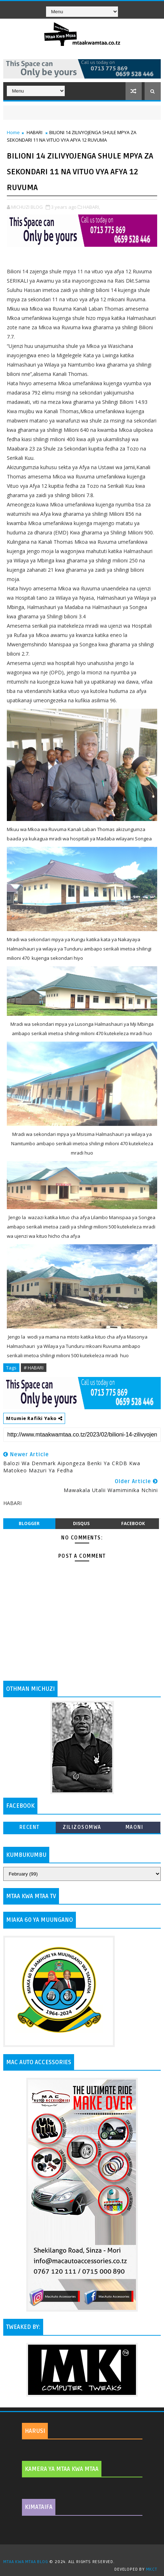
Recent (29, 1827)
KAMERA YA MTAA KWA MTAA (62, 2469)
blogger (29, 1523)
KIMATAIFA (39, 2507)
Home (13, 132)
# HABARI (34, 1367)
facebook (133, 1523)
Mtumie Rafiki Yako (34, 1418)
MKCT (151, 2569)
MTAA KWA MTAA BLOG (25, 2562)
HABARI (34, 132)
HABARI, (91, 207)
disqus (81, 1523)
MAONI (135, 1827)
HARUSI (35, 2431)
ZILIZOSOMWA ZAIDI (82, 1828)
